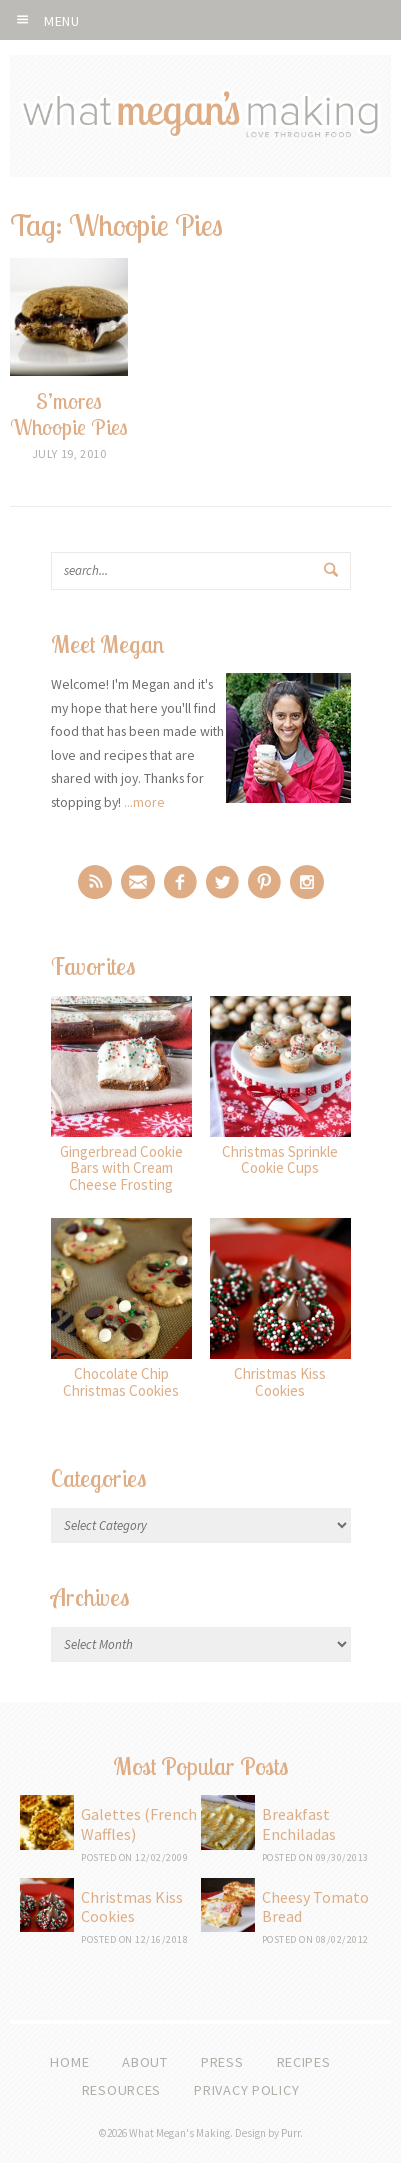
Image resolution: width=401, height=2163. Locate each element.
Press (222, 2062)
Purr (290, 2133)
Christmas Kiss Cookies (132, 1906)
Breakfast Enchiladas (299, 1823)
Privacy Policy (246, 2090)
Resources (121, 2090)
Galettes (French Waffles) (139, 1823)
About (145, 2062)
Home (69, 2062)
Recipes (304, 2062)
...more (144, 802)
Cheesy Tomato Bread (315, 1906)
